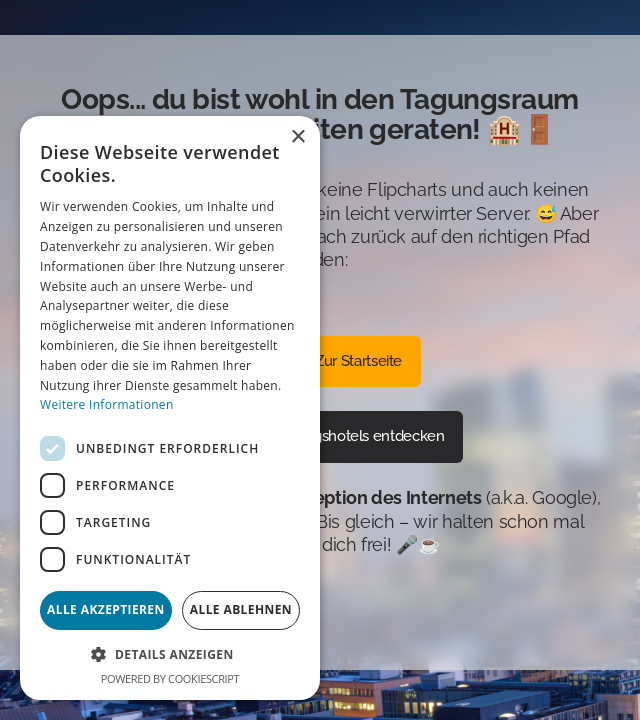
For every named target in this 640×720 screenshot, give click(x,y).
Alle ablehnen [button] (241, 609)
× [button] (297, 137)
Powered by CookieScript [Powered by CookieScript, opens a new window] (170, 678)
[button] (170, 654)
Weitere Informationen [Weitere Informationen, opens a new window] (107, 404)
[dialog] (170, 408)
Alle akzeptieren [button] (106, 609)
